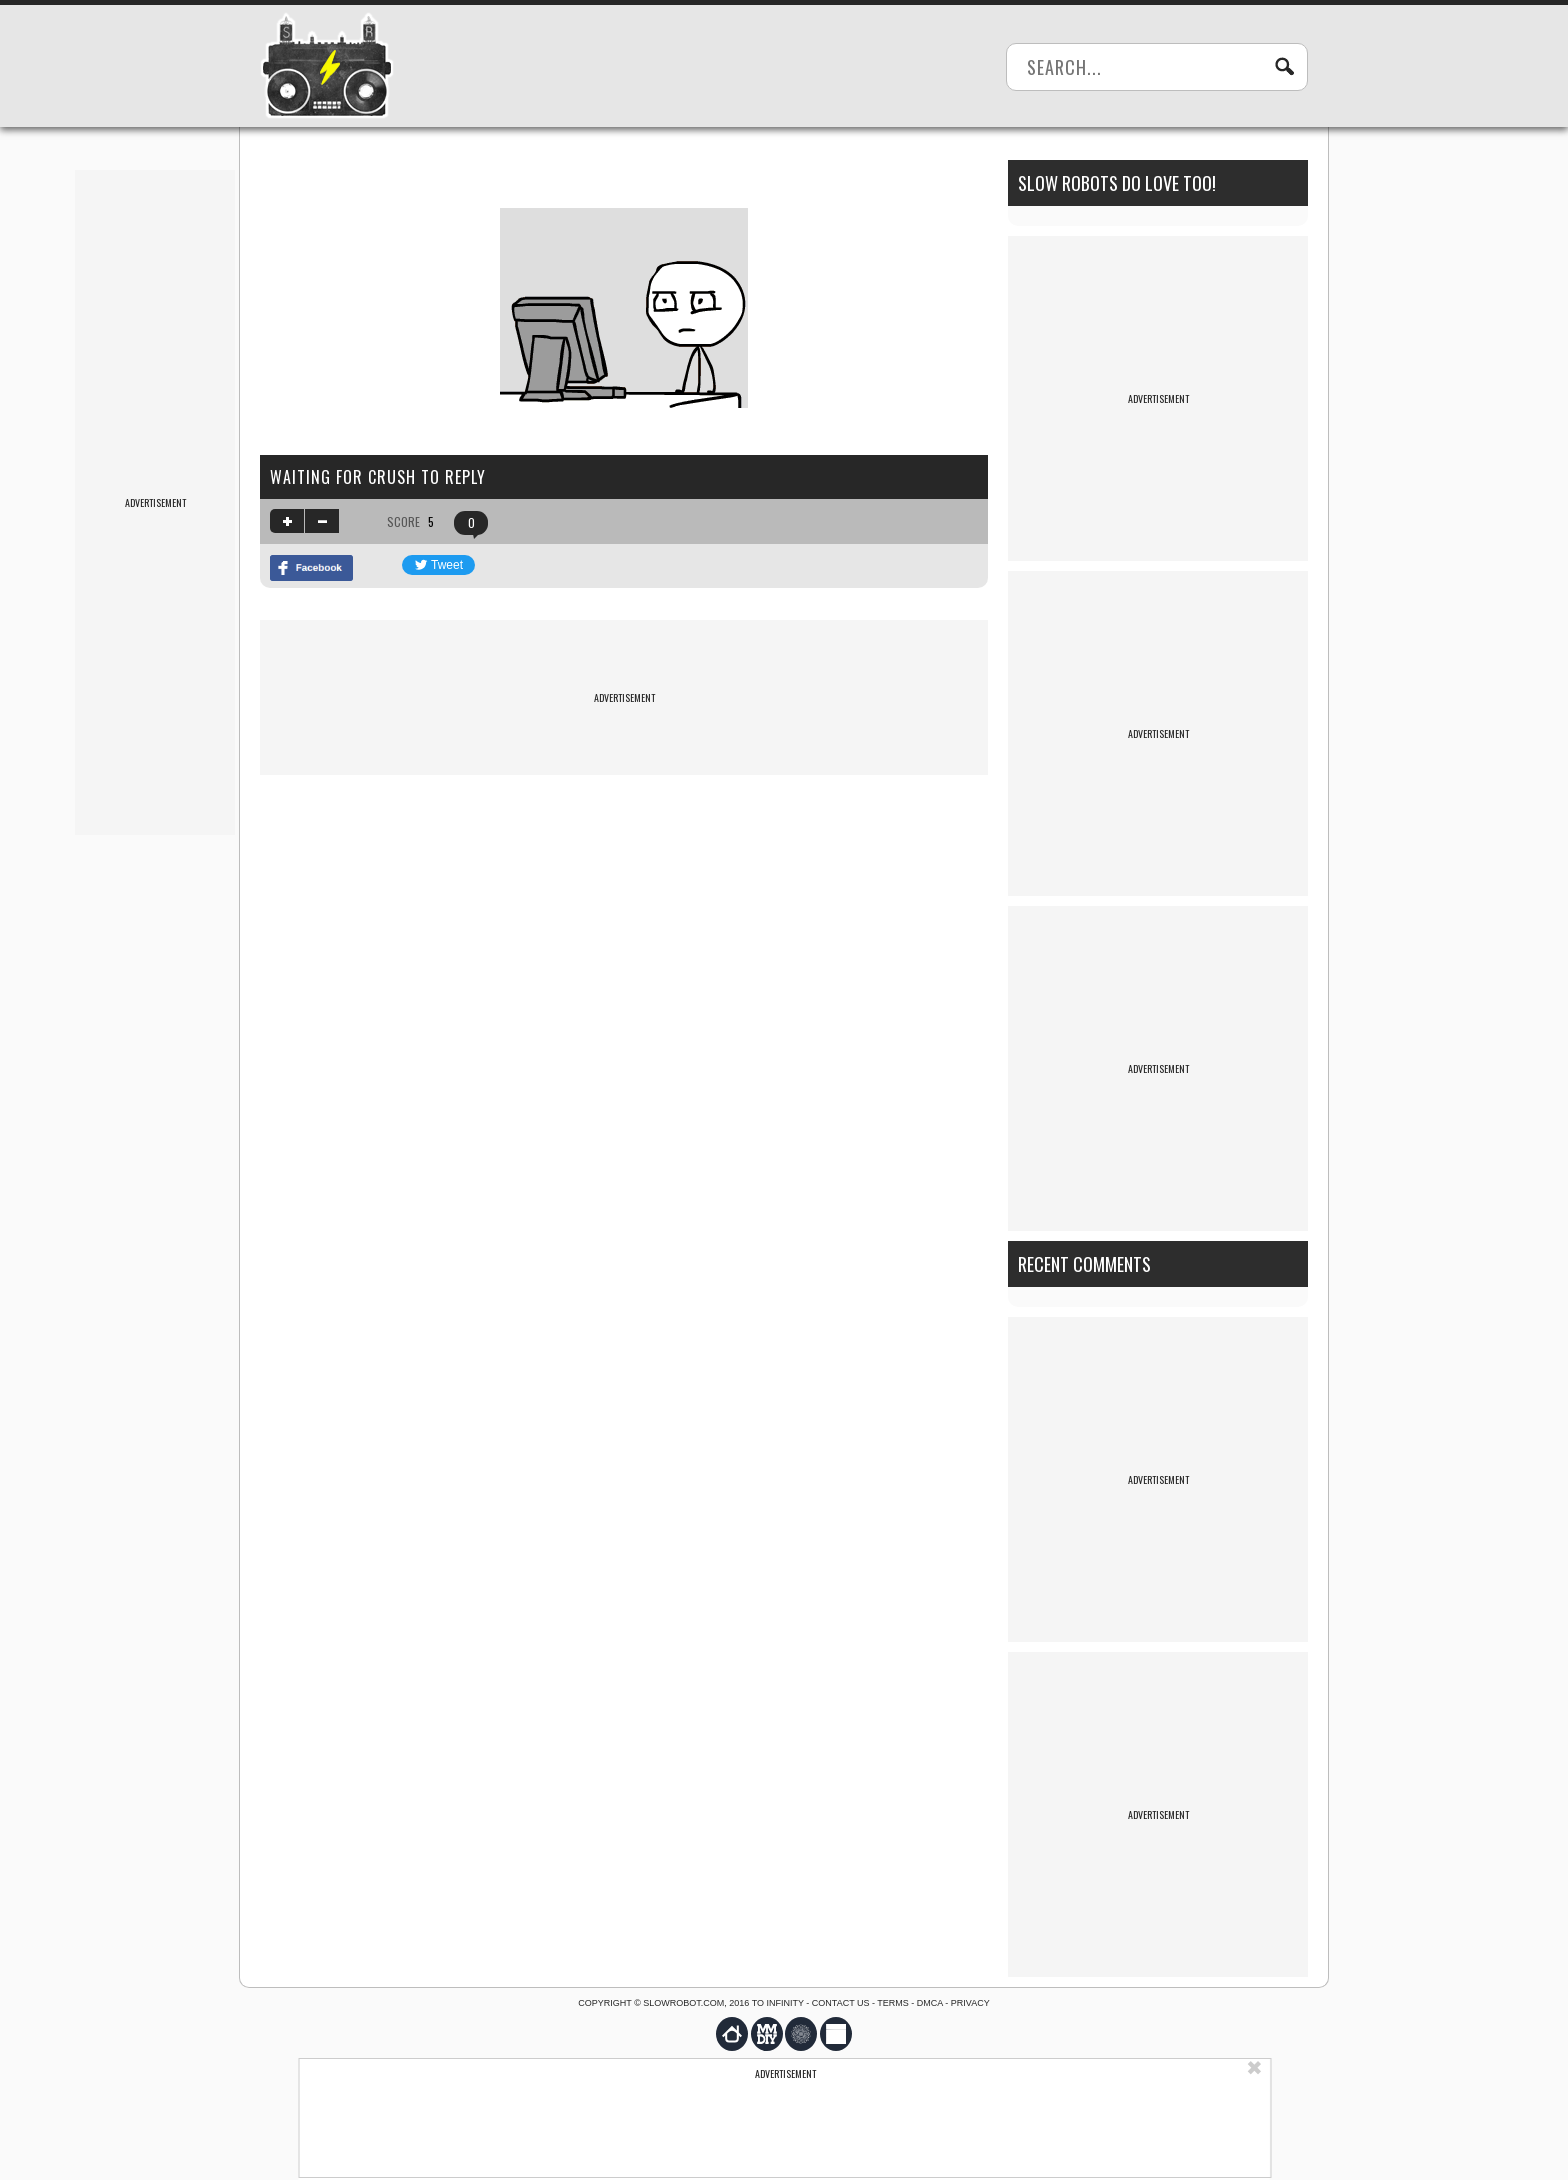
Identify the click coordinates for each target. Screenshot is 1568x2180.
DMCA (930, 2003)
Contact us (841, 2003)
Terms (893, 2003)
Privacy (970, 2003)
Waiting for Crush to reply (378, 477)
